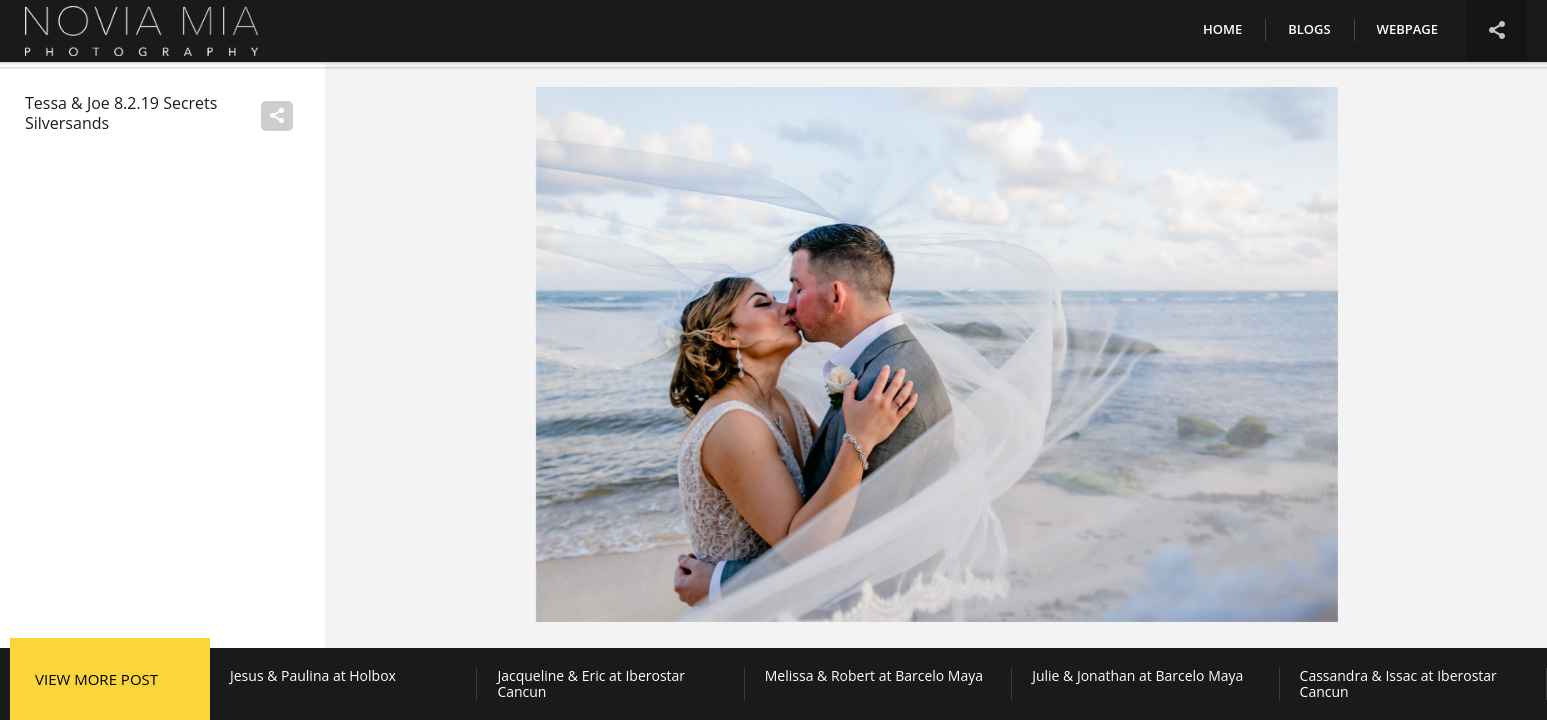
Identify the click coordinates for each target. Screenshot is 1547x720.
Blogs (1309, 29)
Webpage (1407, 29)
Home (1222, 29)
